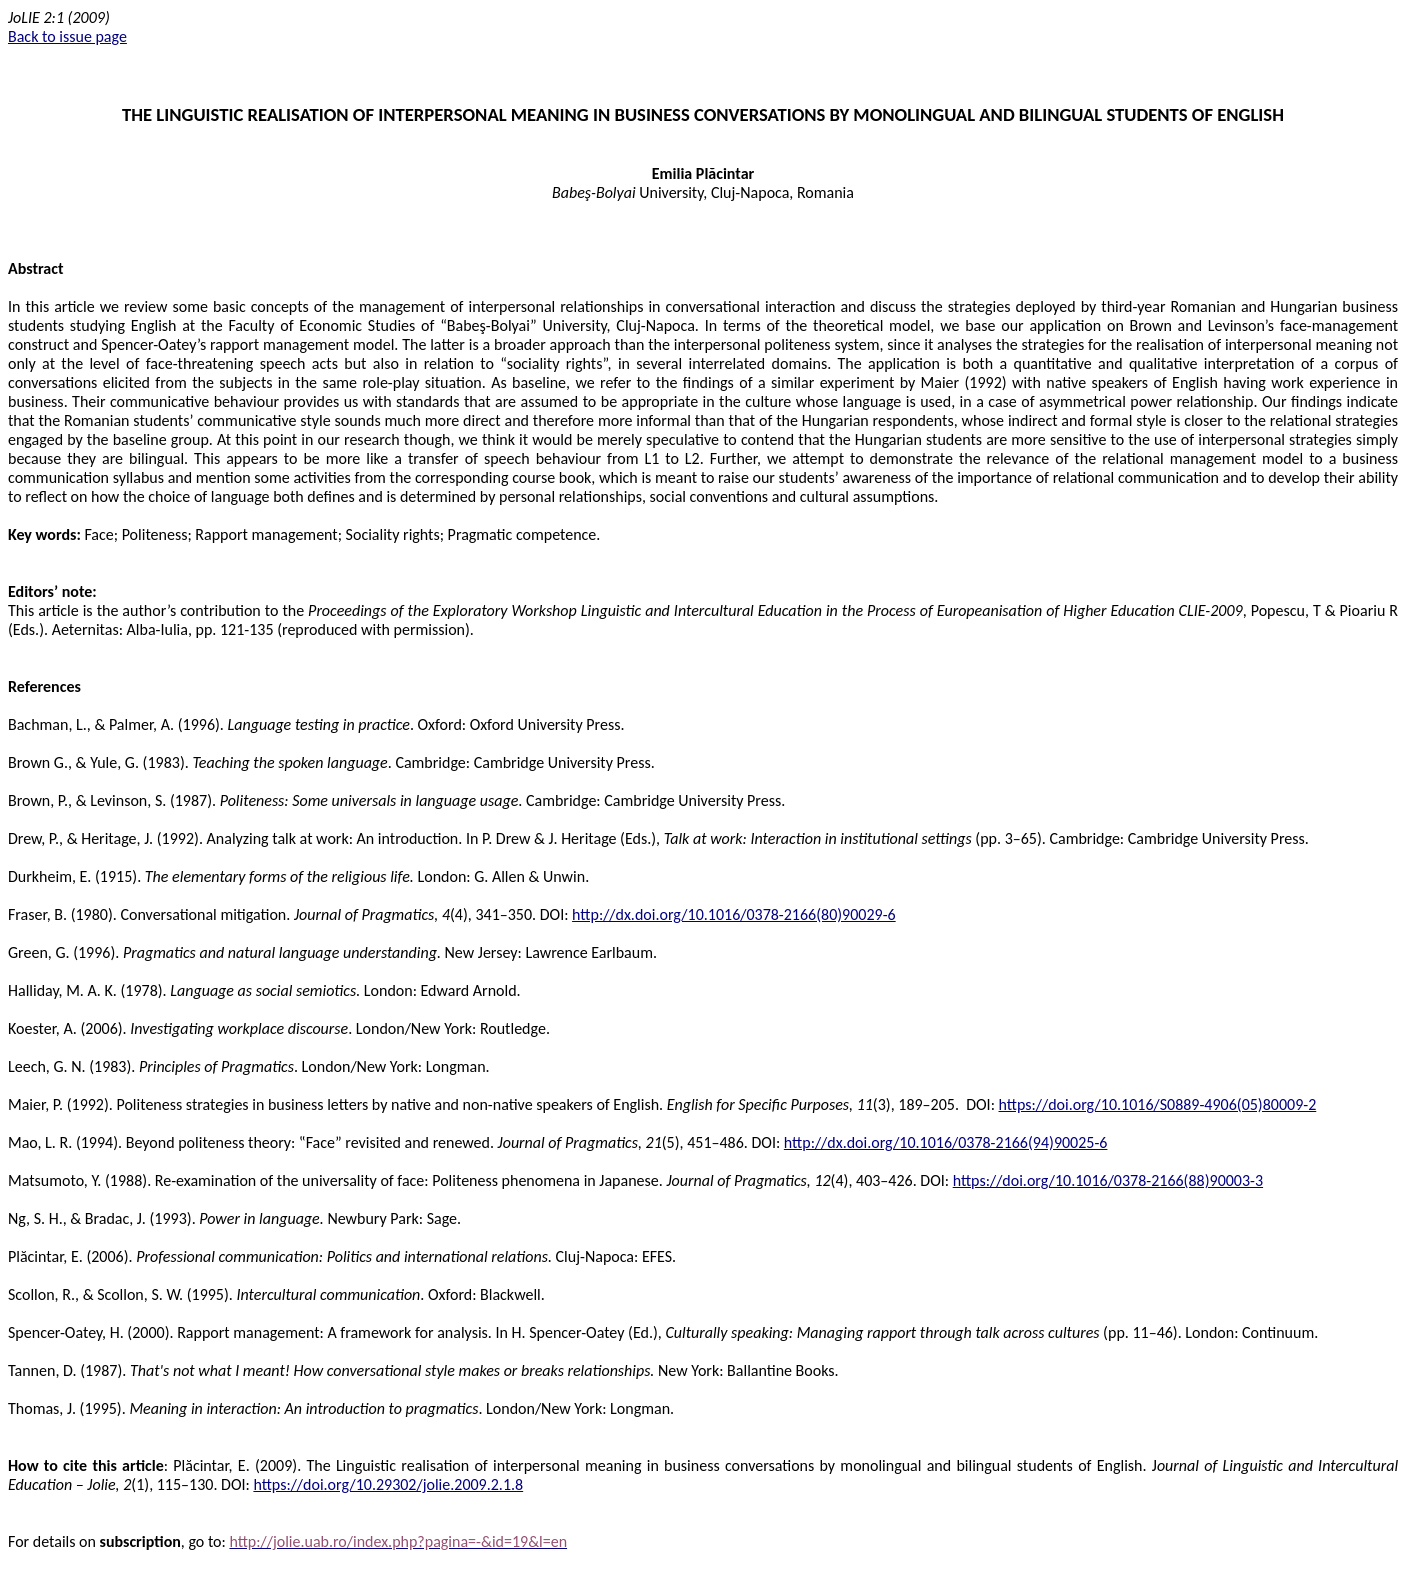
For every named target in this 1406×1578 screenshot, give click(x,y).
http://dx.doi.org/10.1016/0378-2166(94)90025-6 (946, 1142)
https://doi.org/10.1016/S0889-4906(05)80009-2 (1158, 1104)
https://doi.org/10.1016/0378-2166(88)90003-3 (1108, 1180)
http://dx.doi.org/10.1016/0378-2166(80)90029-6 (734, 914)
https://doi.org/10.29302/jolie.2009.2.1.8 (388, 1484)
